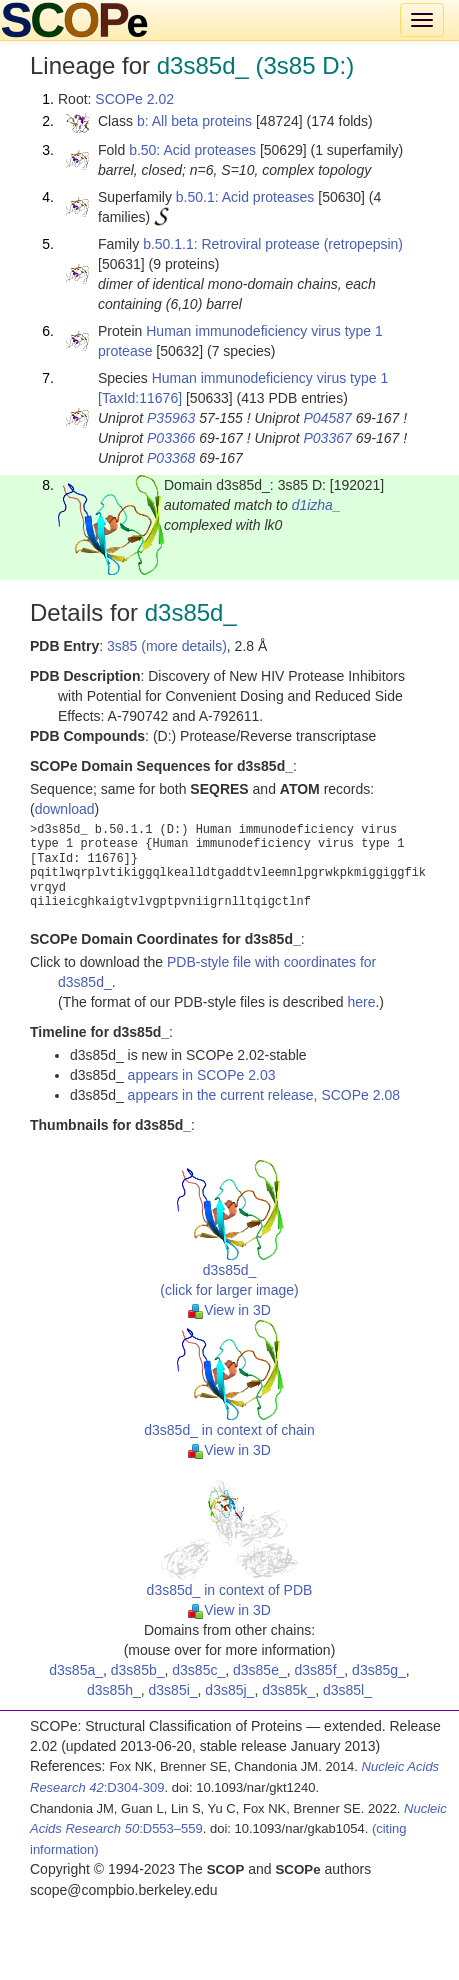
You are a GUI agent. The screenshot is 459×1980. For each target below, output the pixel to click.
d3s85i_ (173, 1690)
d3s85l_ (347, 1690)
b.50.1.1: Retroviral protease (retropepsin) (273, 244)
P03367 (327, 438)
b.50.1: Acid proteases (245, 197)
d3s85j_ (229, 1690)
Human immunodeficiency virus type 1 (270, 378)
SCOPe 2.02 (134, 99)
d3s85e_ (260, 1670)
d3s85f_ (320, 1670)
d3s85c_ (198, 1670)
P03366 (171, 438)
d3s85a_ (76, 1670)
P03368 (171, 458)
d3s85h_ (114, 1690)
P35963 (171, 418)
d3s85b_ (138, 1670)
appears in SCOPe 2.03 (202, 1075)
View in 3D (229, 1310)
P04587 (327, 418)
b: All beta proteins (194, 121)
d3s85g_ (379, 1670)
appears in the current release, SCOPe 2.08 (264, 1095)
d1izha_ (316, 505)
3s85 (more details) (167, 646)
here (361, 1002)
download (65, 809)
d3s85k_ (288, 1690)
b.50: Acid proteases (192, 150)
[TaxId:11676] (140, 398)
